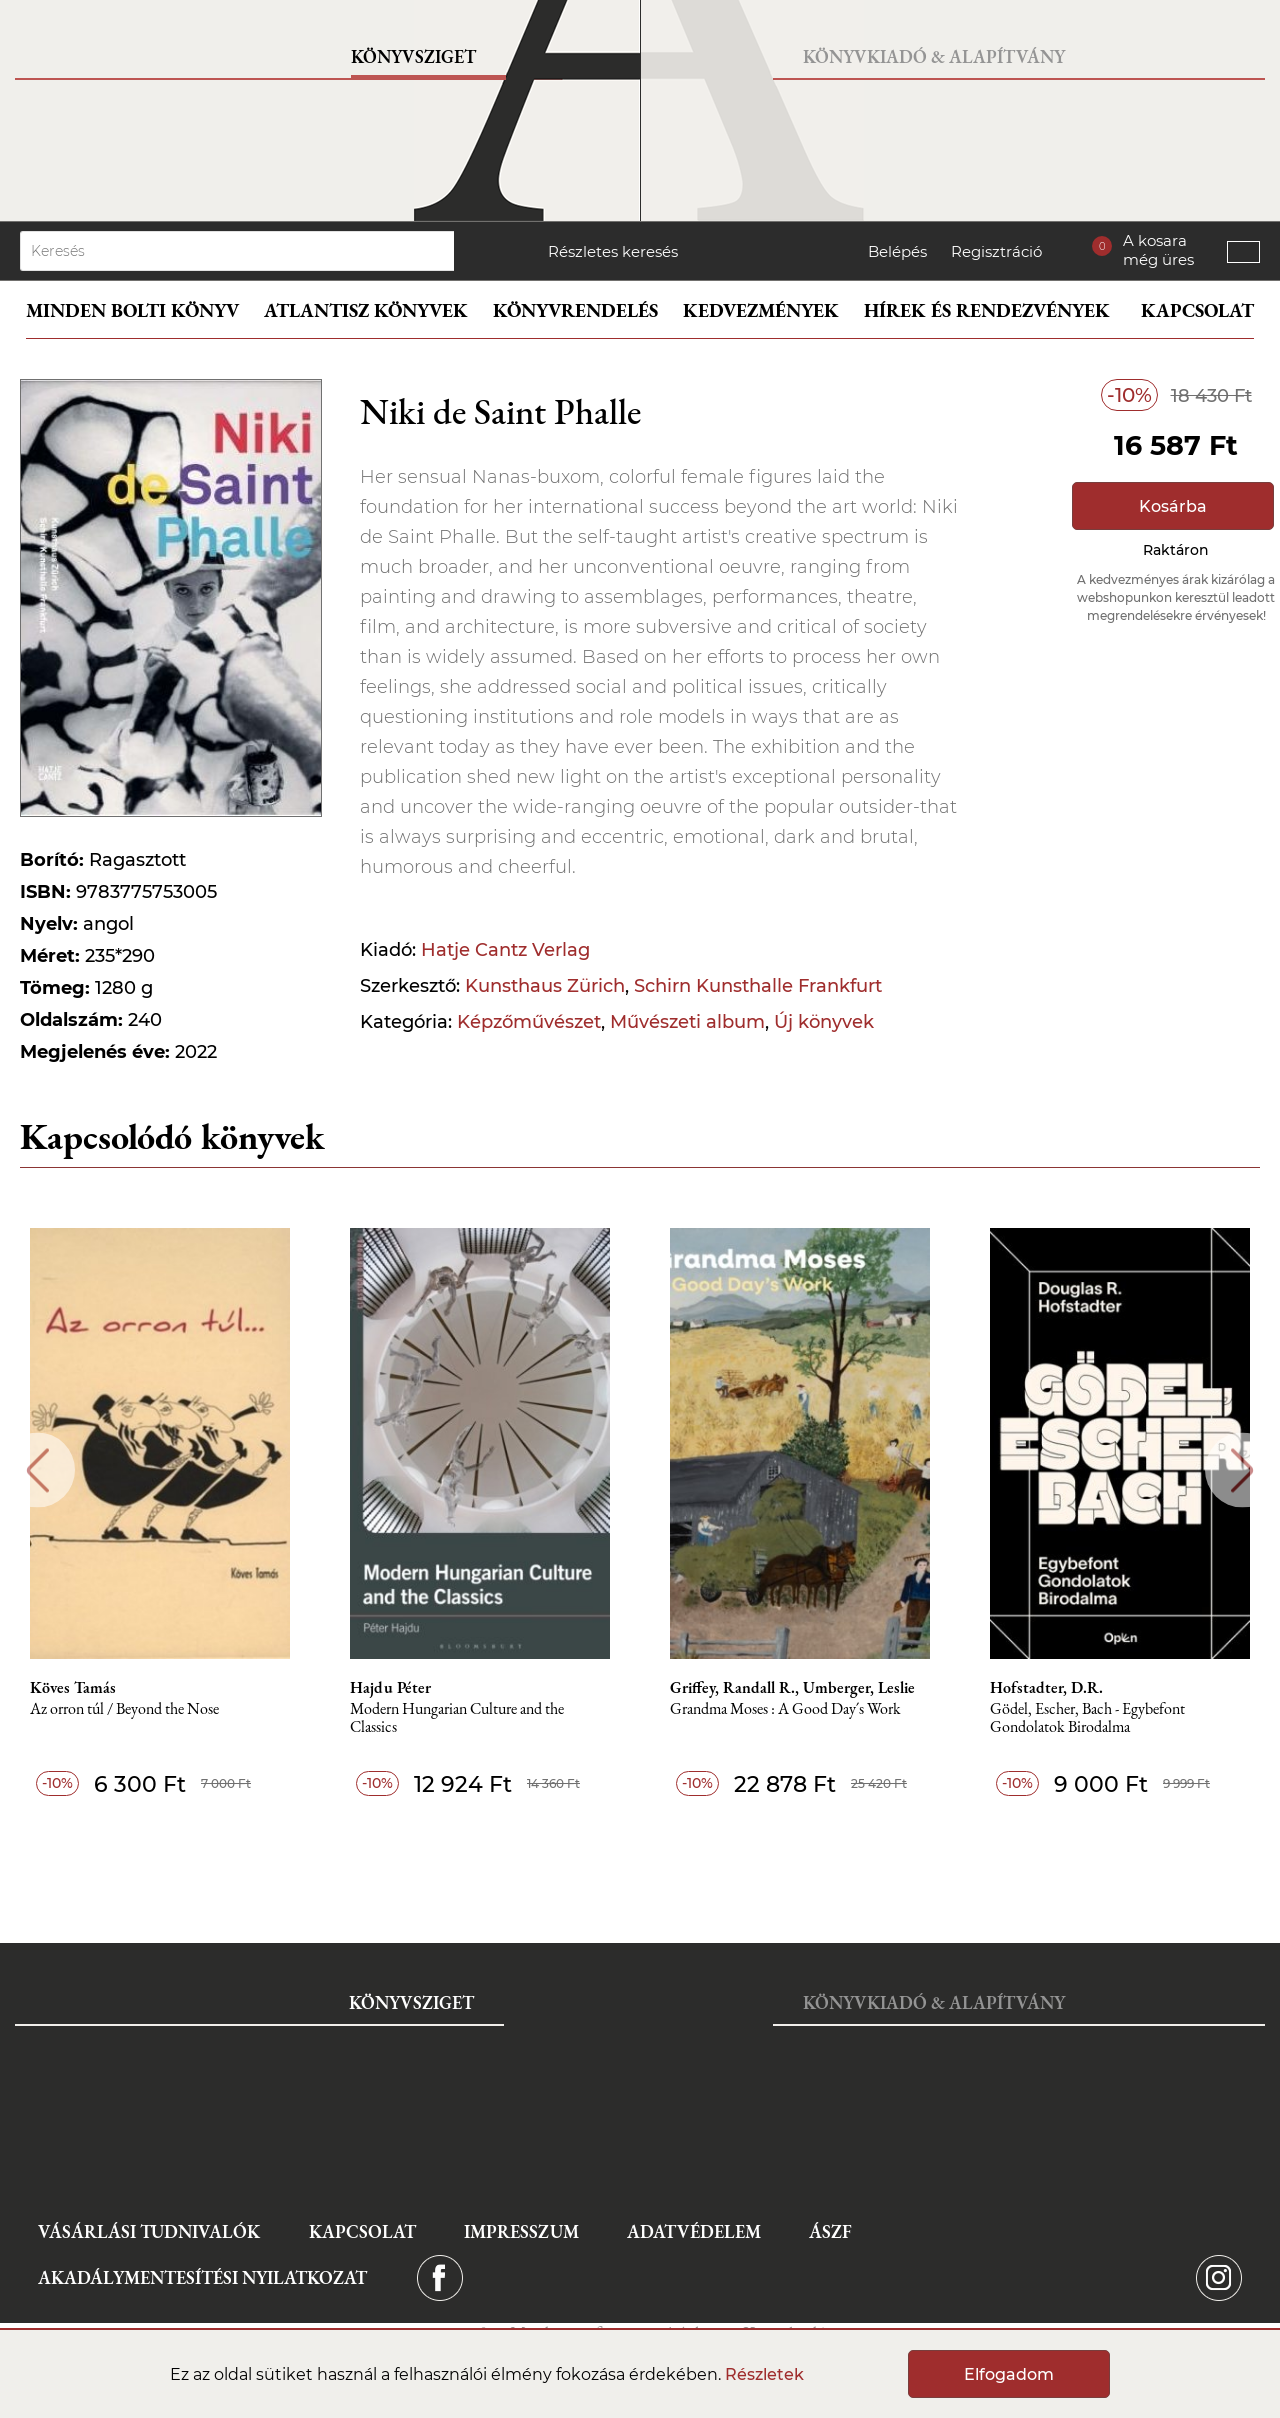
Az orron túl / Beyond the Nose (124, 1709)
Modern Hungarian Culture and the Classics (457, 1718)
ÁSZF (830, 2231)
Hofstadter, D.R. (1046, 1688)
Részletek (764, 2374)
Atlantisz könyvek (366, 310)
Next (1242, 1470)
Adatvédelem (694, 2231)
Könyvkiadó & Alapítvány (934, 56)
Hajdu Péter (390, 1688)
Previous (37, 1470)
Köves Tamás (73, 1688)
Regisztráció (996, 251)
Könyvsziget (413, 56)
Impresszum (521, 2231)
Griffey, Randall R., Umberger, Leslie (792, 1688)
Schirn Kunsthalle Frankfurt (758, 986)
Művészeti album (687, 1022)
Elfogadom (1009, 2374)
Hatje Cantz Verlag (505, 950)
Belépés (897, 251)
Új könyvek (824, 1022)
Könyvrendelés (575, 310)
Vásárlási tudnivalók (149, 2231)
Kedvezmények (761, 310)
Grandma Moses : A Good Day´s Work (785, 1709)
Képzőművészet (529, 1022)
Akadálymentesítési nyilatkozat (202, 2277)
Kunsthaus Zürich (545, 986)
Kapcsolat (1197, 310)
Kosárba (1173, 506)
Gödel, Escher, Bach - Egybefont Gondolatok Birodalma (1087, 1718)
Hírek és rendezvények (987, 310)
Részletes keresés (613, 251)
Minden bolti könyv (132, 310)
